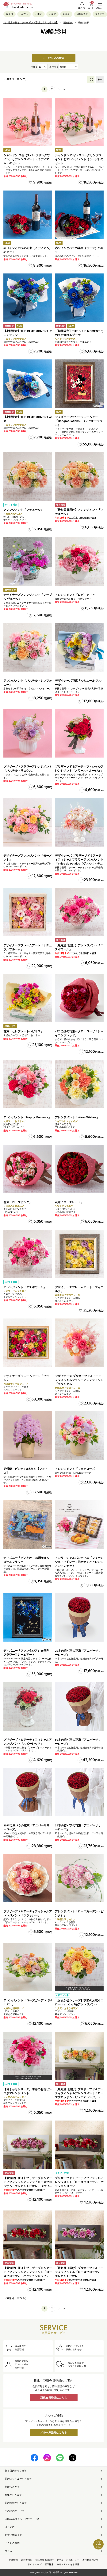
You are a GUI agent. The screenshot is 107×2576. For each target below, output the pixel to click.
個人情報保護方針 (44, 2560)
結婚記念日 (82, 14)
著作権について (90, 2560)
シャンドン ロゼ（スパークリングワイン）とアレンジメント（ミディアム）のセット (26, 159)
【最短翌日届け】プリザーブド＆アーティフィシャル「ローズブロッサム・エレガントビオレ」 (79, 2272)
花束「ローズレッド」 (69, 1202)
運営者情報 (26, 2560)
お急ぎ (52, 14)
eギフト (24, 14)
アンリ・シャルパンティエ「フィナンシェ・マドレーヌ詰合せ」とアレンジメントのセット (79, 1561)
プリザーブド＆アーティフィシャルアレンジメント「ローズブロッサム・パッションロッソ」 (79, 2182)
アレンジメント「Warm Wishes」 (77, 1117)
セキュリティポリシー (68, 2560)
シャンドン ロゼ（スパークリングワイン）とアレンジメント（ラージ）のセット (79, 159)
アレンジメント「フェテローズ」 (76, 1468)
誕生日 (9, 14)
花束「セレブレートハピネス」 (23, 1031)
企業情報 (13, 2560)
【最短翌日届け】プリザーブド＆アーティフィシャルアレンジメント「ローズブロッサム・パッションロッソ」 (27, 2272)
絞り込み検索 (53, 57)
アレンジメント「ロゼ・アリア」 (76, 594)
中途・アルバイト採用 (68, 2564)
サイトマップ (34, 2564)
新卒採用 (49, 2564)
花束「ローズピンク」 (17, 1202)
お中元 (38, 14)
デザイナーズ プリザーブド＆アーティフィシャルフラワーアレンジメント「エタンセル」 (79, 1380)
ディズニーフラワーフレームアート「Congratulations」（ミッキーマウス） (78, 420)
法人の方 (99, 14)
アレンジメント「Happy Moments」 (27, 1117)
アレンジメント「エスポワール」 (24, 1287)
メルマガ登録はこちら (53, 2432)
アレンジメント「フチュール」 (23, 509)
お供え (66, 14)
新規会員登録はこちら (53, 2397)
